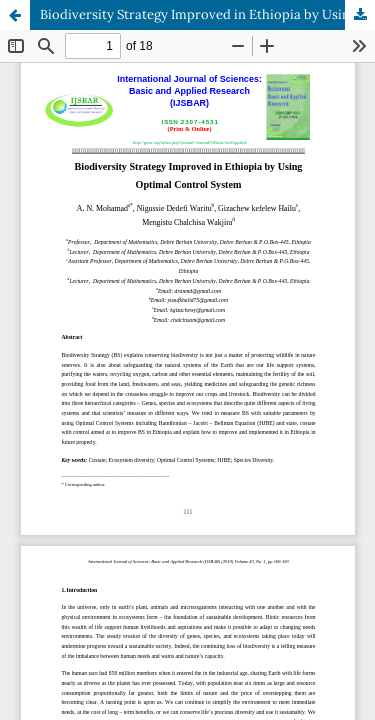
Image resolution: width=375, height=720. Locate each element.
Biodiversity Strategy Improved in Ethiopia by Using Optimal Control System (207, 14)
